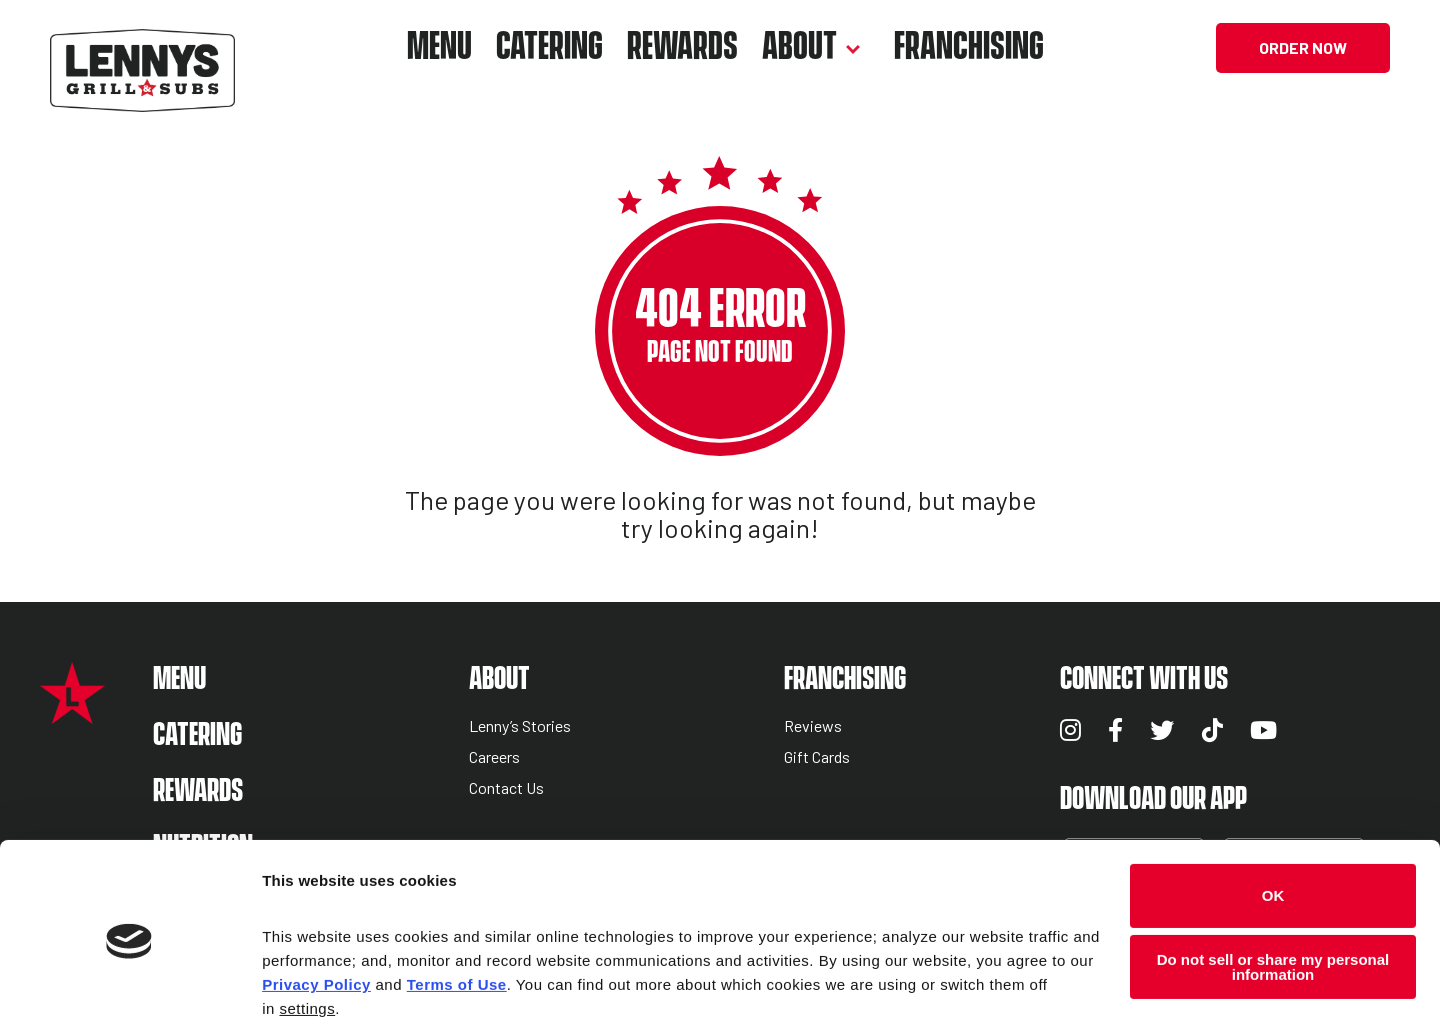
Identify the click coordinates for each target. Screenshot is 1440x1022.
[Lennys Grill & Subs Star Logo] (72, 713)
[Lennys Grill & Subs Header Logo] (142, 45)
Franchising (969, 47)
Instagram (1070, 730)
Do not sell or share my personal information (1273, 886)
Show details (308, 982)
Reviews (813, 726)
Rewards (682, 47)
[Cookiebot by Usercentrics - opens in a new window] (129, 983)
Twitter (1162, 730)
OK (1273, 814)
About (799, 47)
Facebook (1115, 730)
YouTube (1263, 730)
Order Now (1303, 47)
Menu (439, 47)
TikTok (1212, 730)
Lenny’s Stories (520, 726)
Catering (549, 47)
